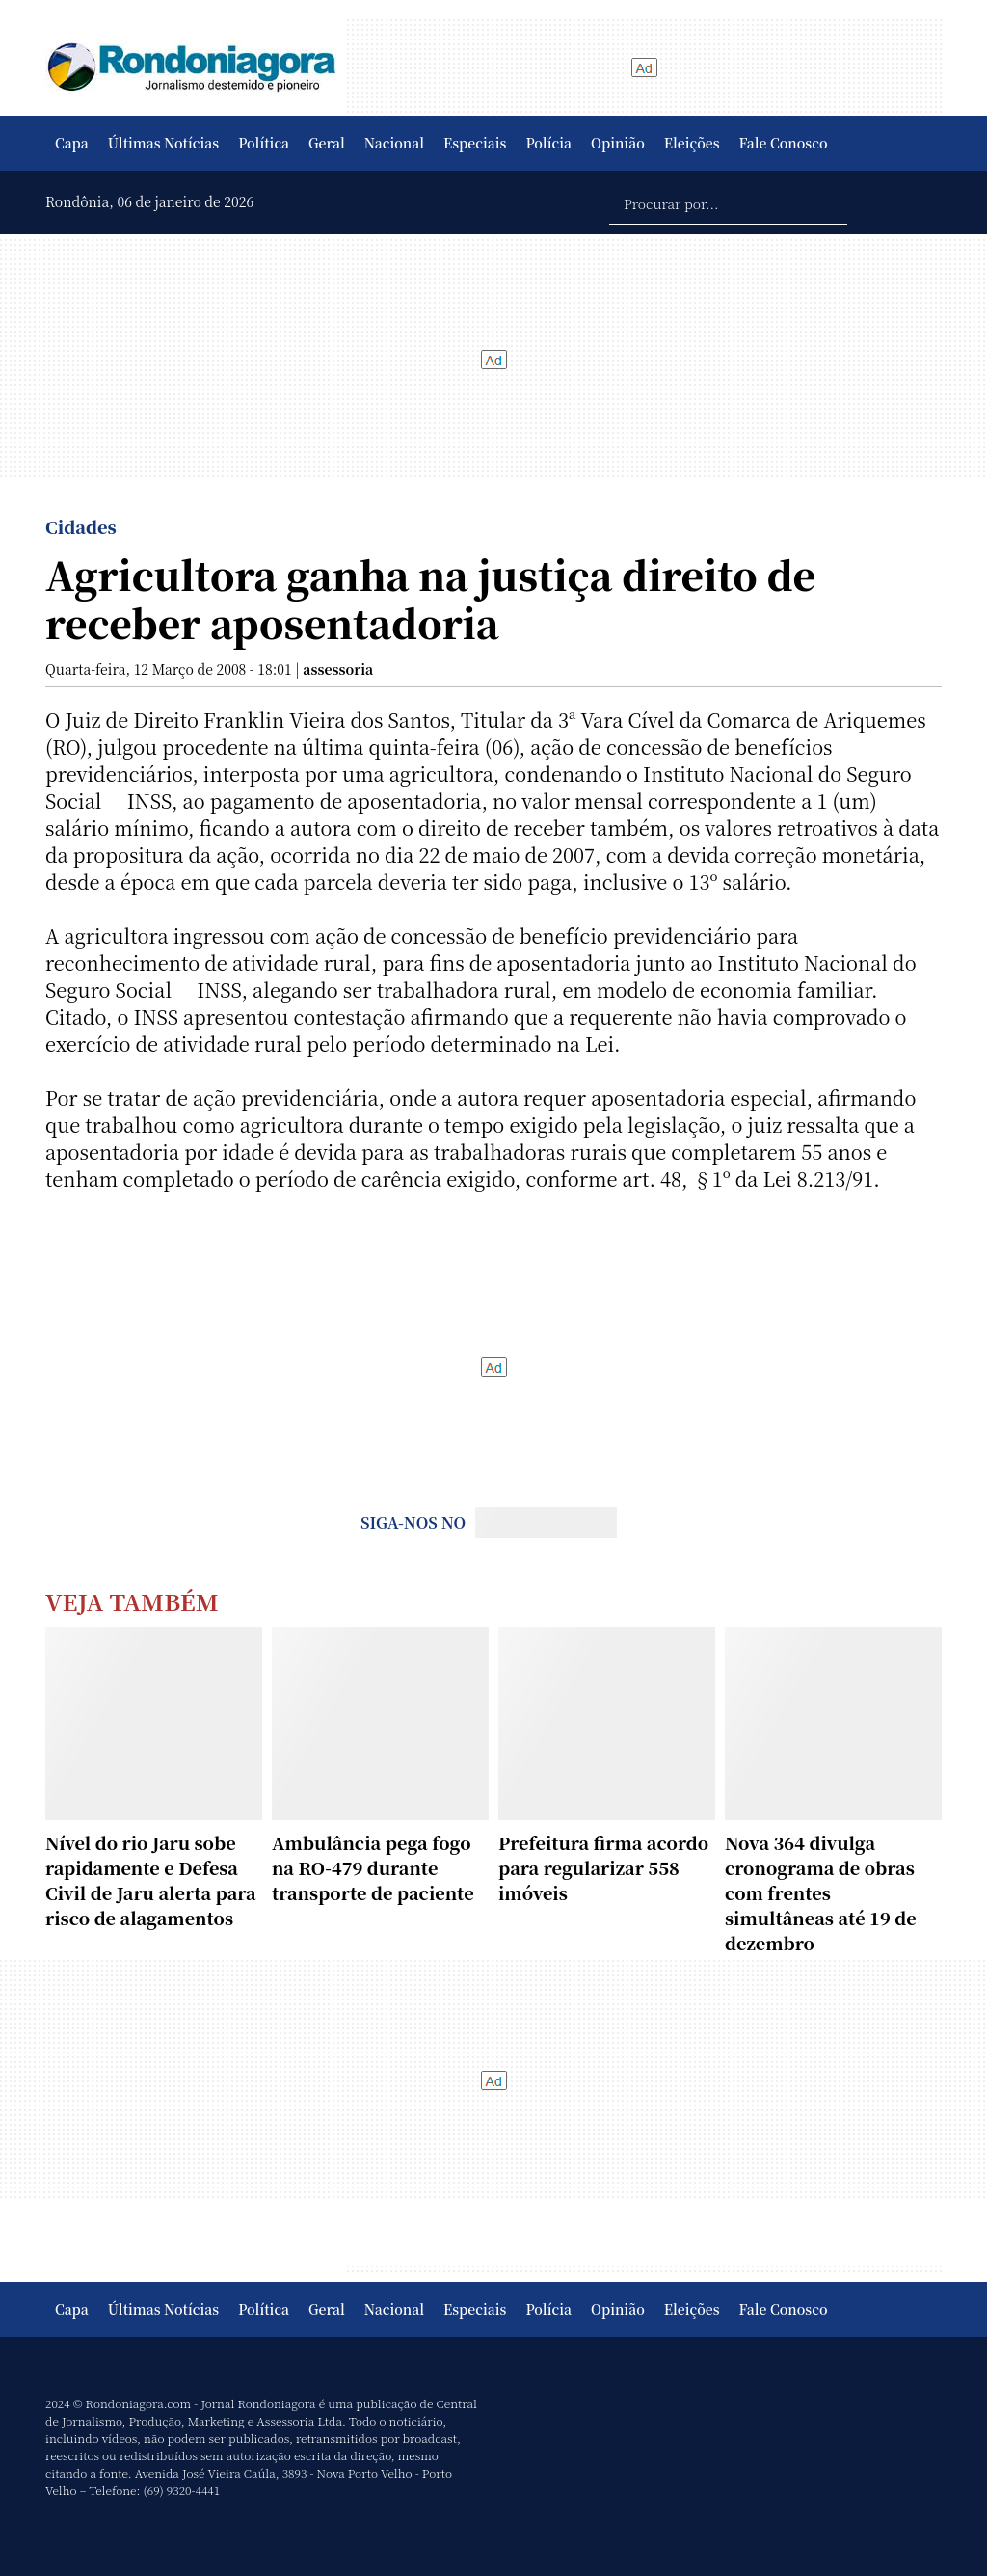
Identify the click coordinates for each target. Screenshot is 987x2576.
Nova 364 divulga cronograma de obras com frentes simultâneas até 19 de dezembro (821, 1892)
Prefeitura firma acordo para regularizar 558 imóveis (603, 1867)
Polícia (548, 142)
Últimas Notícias (163, 142)
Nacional (394, 142)
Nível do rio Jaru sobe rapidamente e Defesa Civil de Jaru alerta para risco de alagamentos (150, 1880)
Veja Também (132, 1601)
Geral (326, 142)
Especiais (474, 142)
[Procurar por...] (728, 202)
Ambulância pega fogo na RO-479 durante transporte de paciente (373, 1867)
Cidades (81, 526)
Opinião (618, 142)
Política (263, 142)
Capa (72, 142)
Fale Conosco (783, 142)
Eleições (692, 142)
